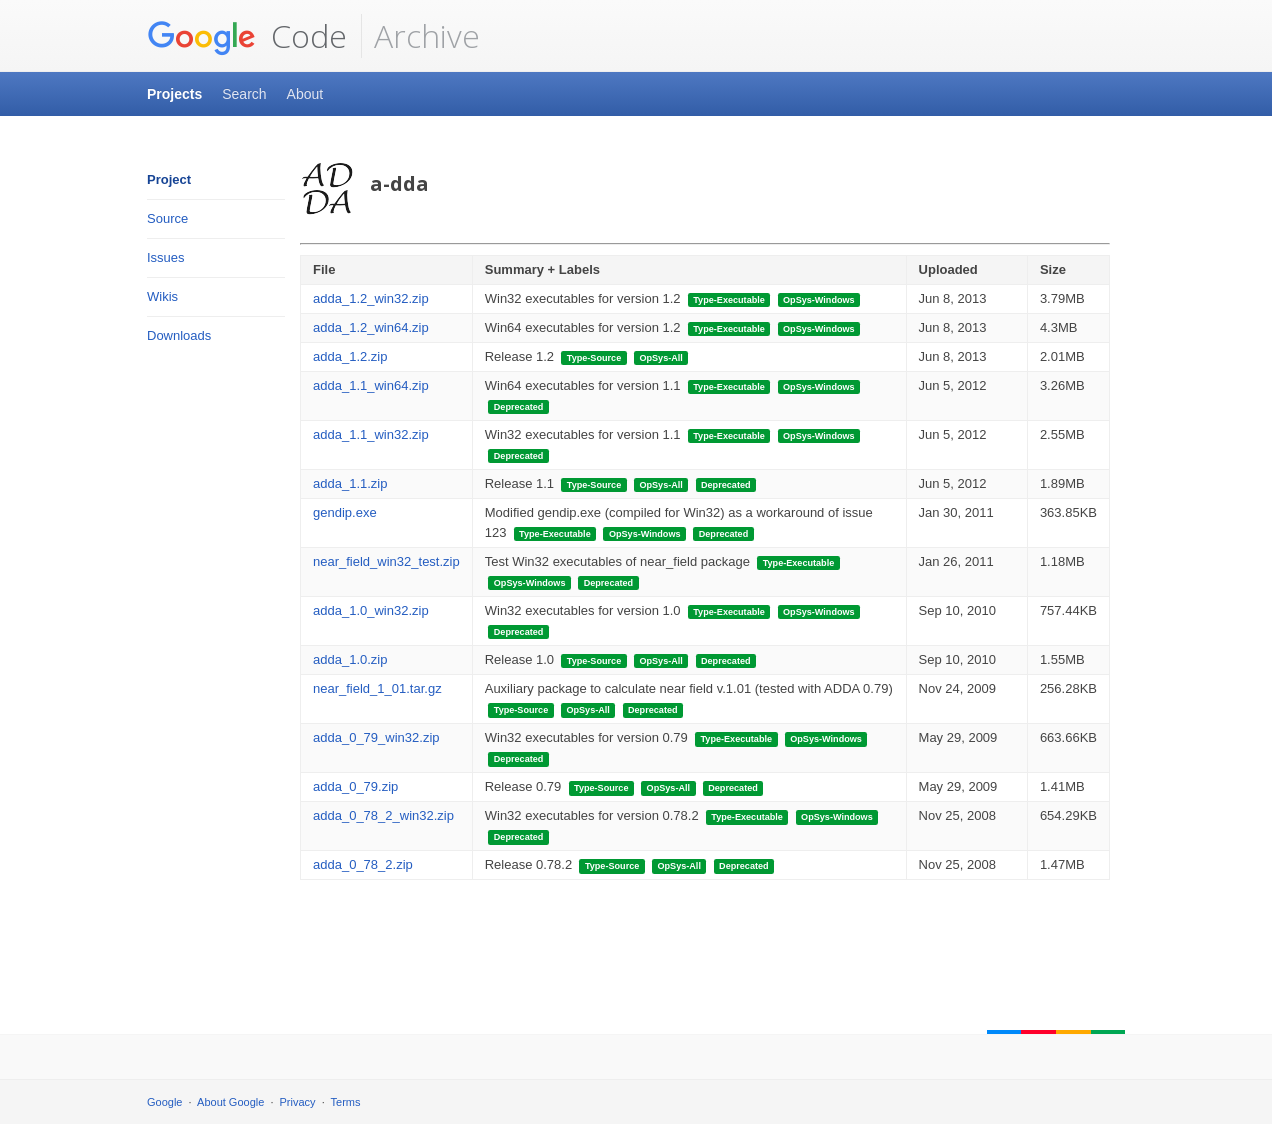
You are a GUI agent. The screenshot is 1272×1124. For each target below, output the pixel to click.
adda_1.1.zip (350, 483)
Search (244, 94)
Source (167, 218)
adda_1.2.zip (350, 356)
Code (247, 36)
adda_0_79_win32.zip (376, 737)
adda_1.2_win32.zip (371, 298)
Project (169, 179)
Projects (174, 94)
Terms (346, 1102)
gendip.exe (345, 512)
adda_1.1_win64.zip (371, 385)
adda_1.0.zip (350, 659)
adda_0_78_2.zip (363, 864)
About (305, 94)
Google (164, 1102)
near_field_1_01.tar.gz (377, 688)
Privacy (298, 1102)
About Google (230, 1102)
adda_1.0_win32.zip (371, 610)
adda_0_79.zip (355, 786)
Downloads (179, 335)
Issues (166, 257)
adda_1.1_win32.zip (371, 434)
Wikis (162, 296)
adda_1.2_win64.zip (371, 327)
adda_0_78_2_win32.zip (383, 815)
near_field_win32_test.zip (386, 561)
